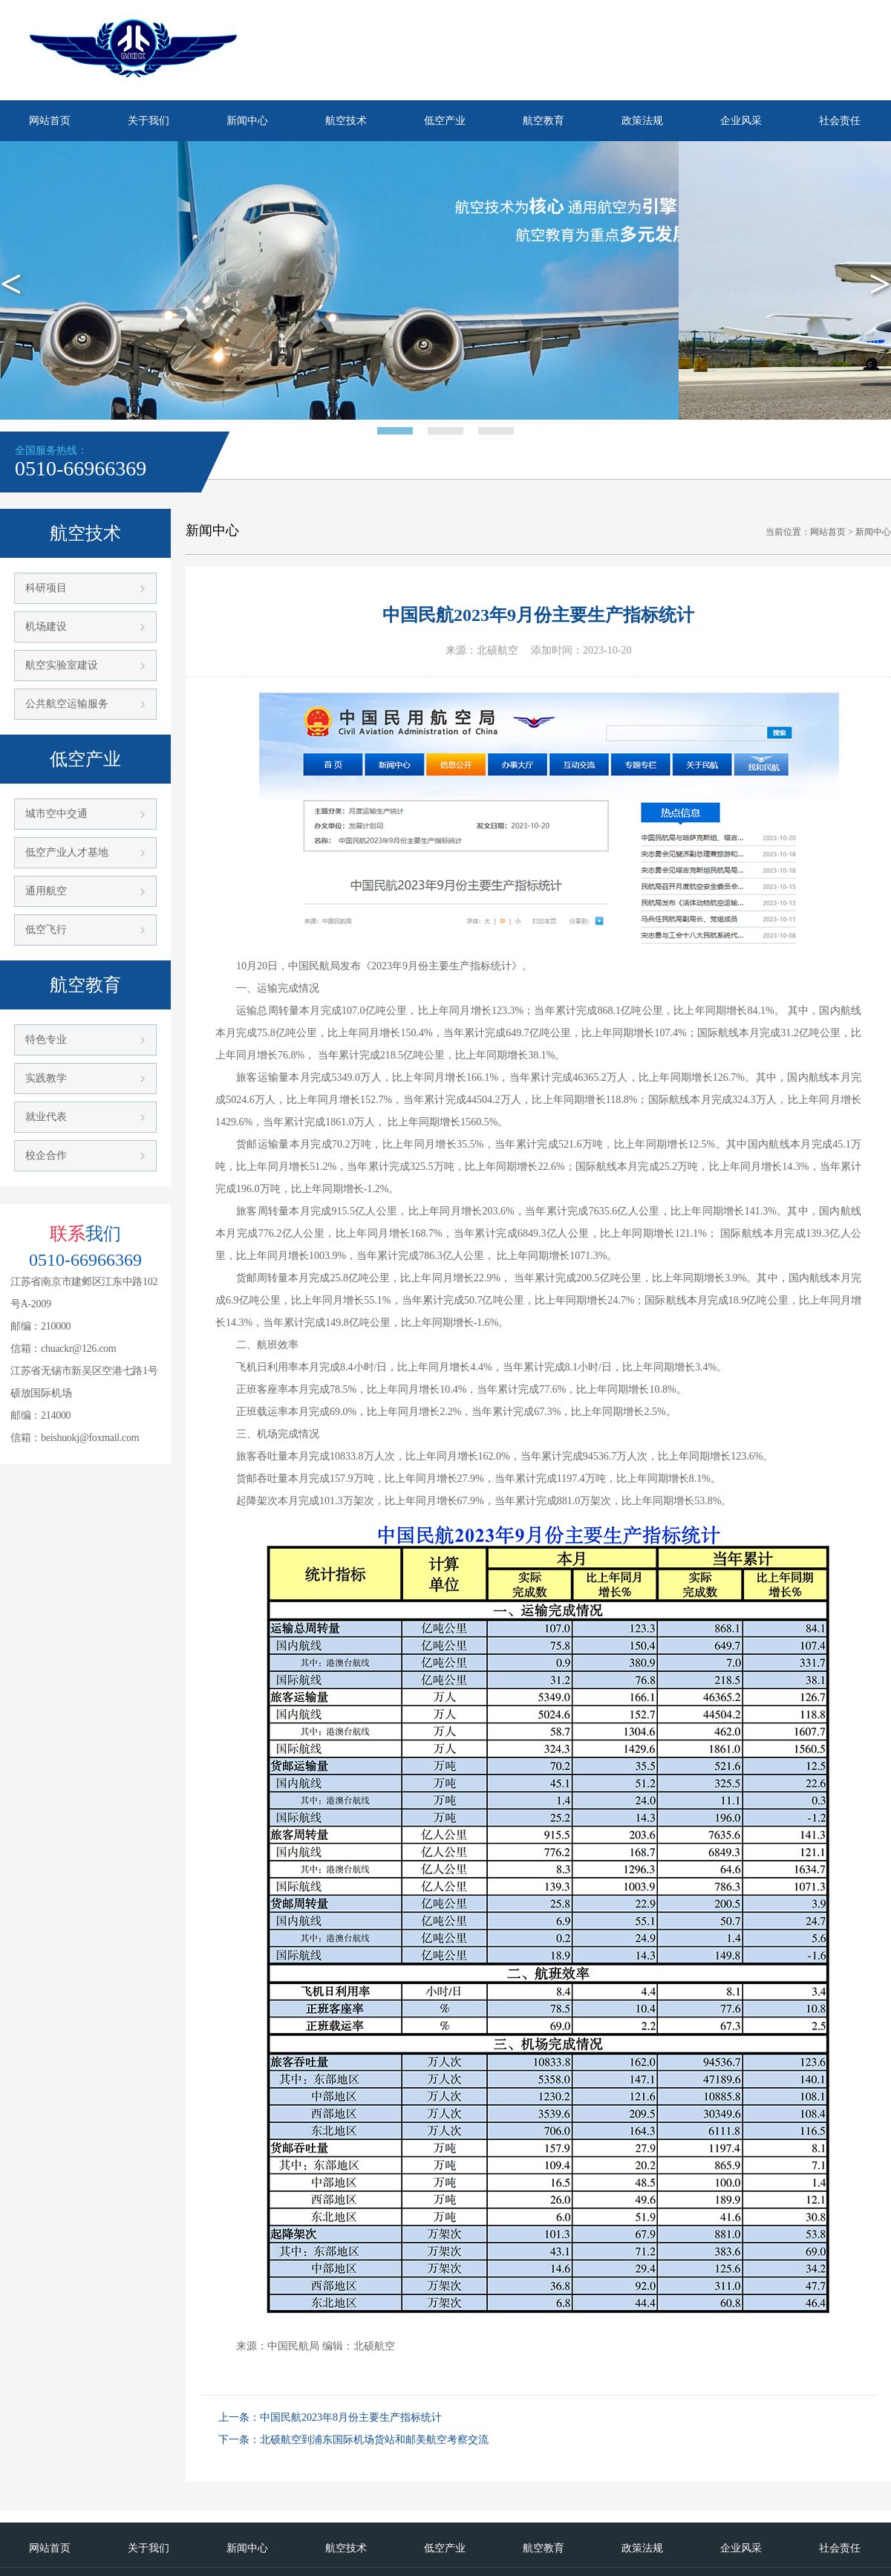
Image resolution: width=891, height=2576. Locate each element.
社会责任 (840, 120)
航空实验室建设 (61, 665)
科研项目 (46, 587)
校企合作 (46, 1155)
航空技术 (346, 120)
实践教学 (46, 1078)
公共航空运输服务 (66, 703)
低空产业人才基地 (66, 852)
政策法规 (642, 120)
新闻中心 (247, 120)
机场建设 (46, 626)
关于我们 (148, 120)
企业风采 (741, 120)
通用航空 (46, 891)
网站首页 (50, 120)
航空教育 (543, 120)
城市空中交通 (56, 813)
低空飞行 (46, 929)
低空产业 (445, 120)
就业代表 (46, 1116)
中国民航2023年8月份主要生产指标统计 (351, 2417)
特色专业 (46, 1039)
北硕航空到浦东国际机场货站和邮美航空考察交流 (374, 2439)
